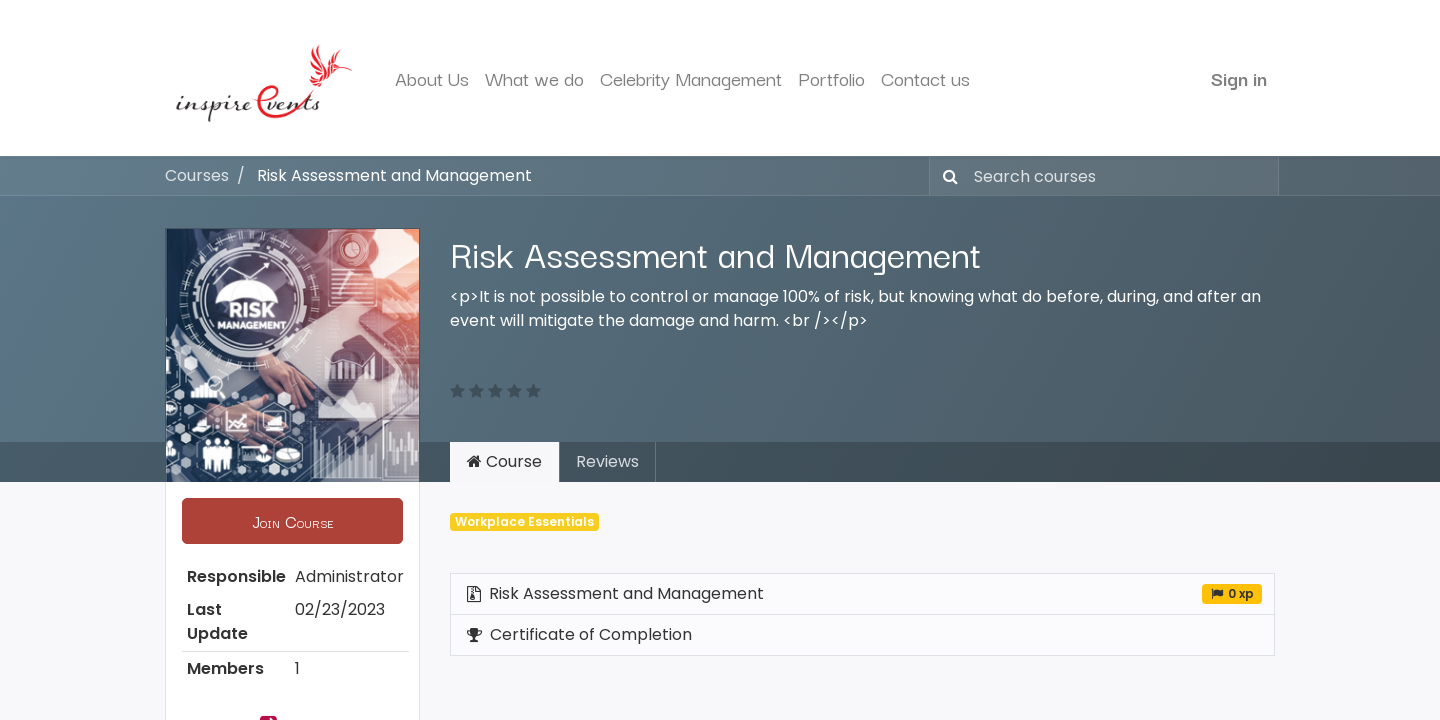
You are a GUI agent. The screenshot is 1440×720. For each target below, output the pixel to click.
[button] (292, 521)
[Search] (946, 176)
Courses (197, 175)
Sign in (1239, 78)
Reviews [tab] (607, 461)
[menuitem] (432, 78)
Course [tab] (504, 461)
